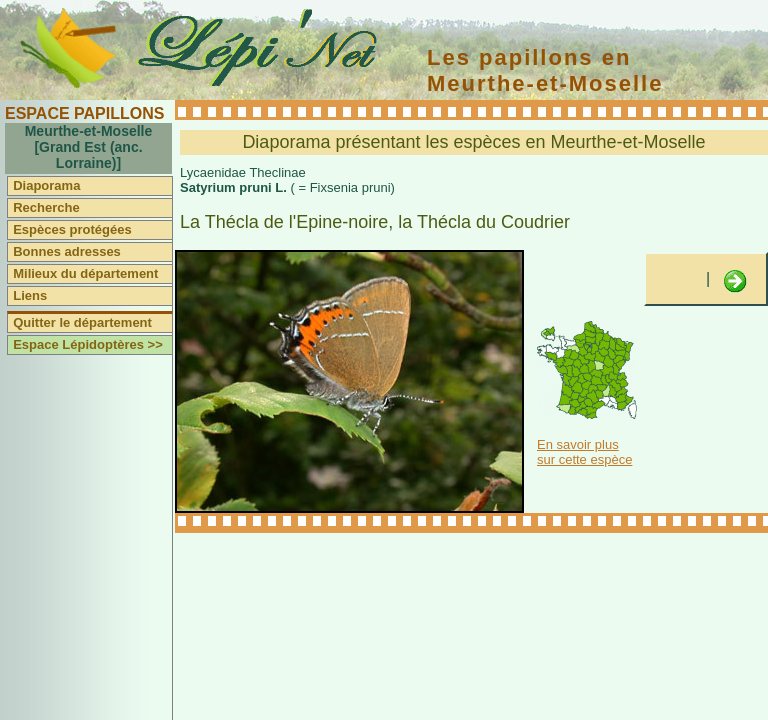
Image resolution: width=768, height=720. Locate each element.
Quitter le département (82, 322)
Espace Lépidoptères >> (88, 344)
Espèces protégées (72, 229)
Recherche (46, 207)
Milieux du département (85, 273)
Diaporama (46, 185)
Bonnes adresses (67, 251)
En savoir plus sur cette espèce (584, 452)
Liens (30, 295)
